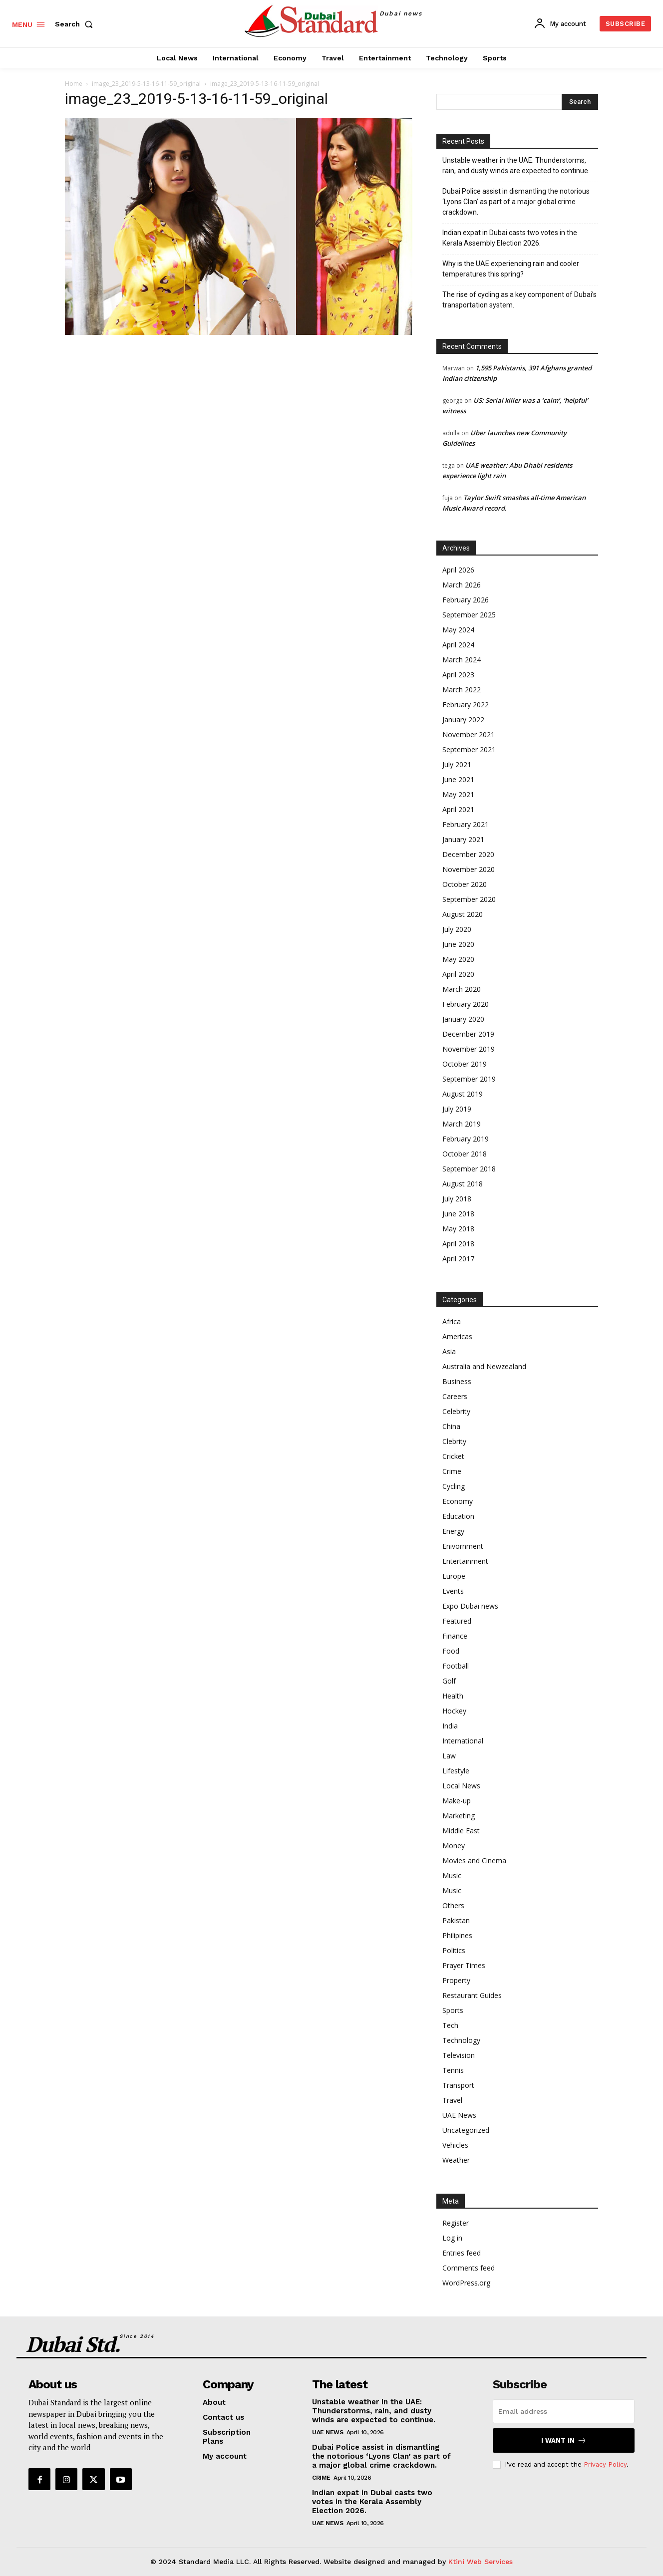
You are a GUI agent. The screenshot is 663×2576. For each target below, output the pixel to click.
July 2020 (456, 929)
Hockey (454, 1711)
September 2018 (469, 1168)
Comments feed (468, 2268)
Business (456, 1381)
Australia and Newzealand (484, 1366)
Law (449, 1755)
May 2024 (458, 629)
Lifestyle (455, 1770)
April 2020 (458, 974)
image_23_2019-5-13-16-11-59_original (146, 83)
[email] (564, 2411)
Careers (454, 1396)
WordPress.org (466, 2283)
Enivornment (462, 1546)
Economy (457, 1501)
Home (73, 83)
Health (452, 1696)
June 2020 (458, 944)
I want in (564, 2440)
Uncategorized (465, 2130)
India (450, 1725)
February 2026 (465, 599)
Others (453, 1905)
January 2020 (463, 1019)
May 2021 (458, 794)
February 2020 (465, 1004)
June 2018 (458, 1213)
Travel (452, 2100)
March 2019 (461, 1124)
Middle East (461, 1830)
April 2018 (458, 1243)
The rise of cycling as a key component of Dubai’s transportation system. (519, 299)
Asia (449, 1351)
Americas (457, 1336)
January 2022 (463, 719)
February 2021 (465, 824)
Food (450, 1651)
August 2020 (462, 914)
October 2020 (464, 884)
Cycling (453, 1486)
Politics (453, 1950)
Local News (461, 1785)
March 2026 (461, 584)
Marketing (458, 1815)
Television (458, 2055)
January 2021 (463, 839)
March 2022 (461, 689)
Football (455, 1666)
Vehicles (455, 2145)
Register (455, 2223)
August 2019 (462, 1094)
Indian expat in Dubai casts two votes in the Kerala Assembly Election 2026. (509, 238)
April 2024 (458, 644)
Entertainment (465, 1561)
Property (456, 1980)
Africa (451, 1321)
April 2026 (458, 569)
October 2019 (464, 1064)
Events (453, 1591)
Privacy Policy (605, 2464)
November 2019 (468, 1049)
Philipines (457, 1935)
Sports (452, 2010)
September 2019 (469, 1079)
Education (458, 1516)
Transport (458, 2085)
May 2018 (458, 1228)
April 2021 (458, 809)
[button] (76, 23)
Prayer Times (463, 1965)
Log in (452, 2238)
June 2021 (458, 779)
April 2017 (458, 1258)
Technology (461, 2040)
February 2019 (465, 1139)
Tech (450, 2025)
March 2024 (461, 659)
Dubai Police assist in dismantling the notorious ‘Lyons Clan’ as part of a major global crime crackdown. (516, 201)
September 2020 (469, 899)
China (451, 1426)
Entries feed (461, 2253)
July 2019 (456, 1109)
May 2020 (458, 959)
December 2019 (468, 1034)
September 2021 (469, 749)
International (462, 1740)
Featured (456, 1621)
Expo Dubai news (470, 1606)
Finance (454, 1636)
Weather (456, 2160)
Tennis (453, 2070)
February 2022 (465, 704)
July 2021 (456, 764)
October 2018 (464, 1153)
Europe (453, 1576)
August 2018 (462, 1183)
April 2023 (458, 674)
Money (453, 1845)
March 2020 (461, 989)
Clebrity (454, 1441)
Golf (449, 1681)
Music (451, 1875)
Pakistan (456, 1920)
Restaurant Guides (472, 1995)
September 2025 (469, 614)
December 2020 (468, 854)
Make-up (456, 1800)
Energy (453, 1531)
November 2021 (468, 734)
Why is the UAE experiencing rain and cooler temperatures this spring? (510, 269)
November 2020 (468, 869)
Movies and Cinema (474, 1860)
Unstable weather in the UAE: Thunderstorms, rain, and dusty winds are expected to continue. (516, 165)
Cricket (453, 1456)
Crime (451, 1471)
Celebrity (456, 1411)
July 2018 (456, 1198)
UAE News (459, 2115)
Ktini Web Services (480, 2562)
